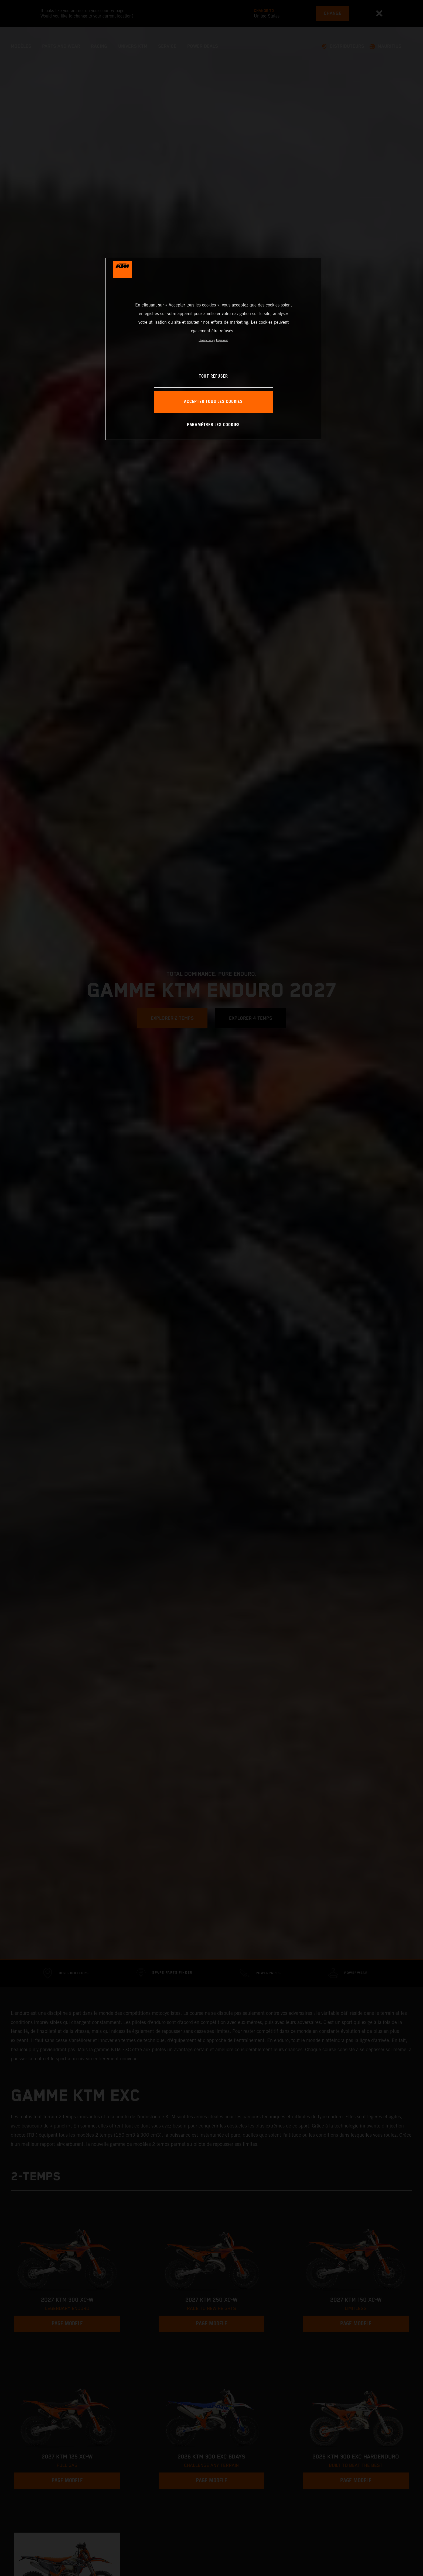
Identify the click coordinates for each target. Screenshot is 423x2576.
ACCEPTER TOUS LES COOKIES (213, 402)
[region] (213, 349)
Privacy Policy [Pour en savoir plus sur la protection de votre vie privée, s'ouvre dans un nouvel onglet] (207, 340)
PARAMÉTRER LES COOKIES (213, 425)
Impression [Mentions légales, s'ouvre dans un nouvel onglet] (222, 340)
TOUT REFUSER (213, 376)
